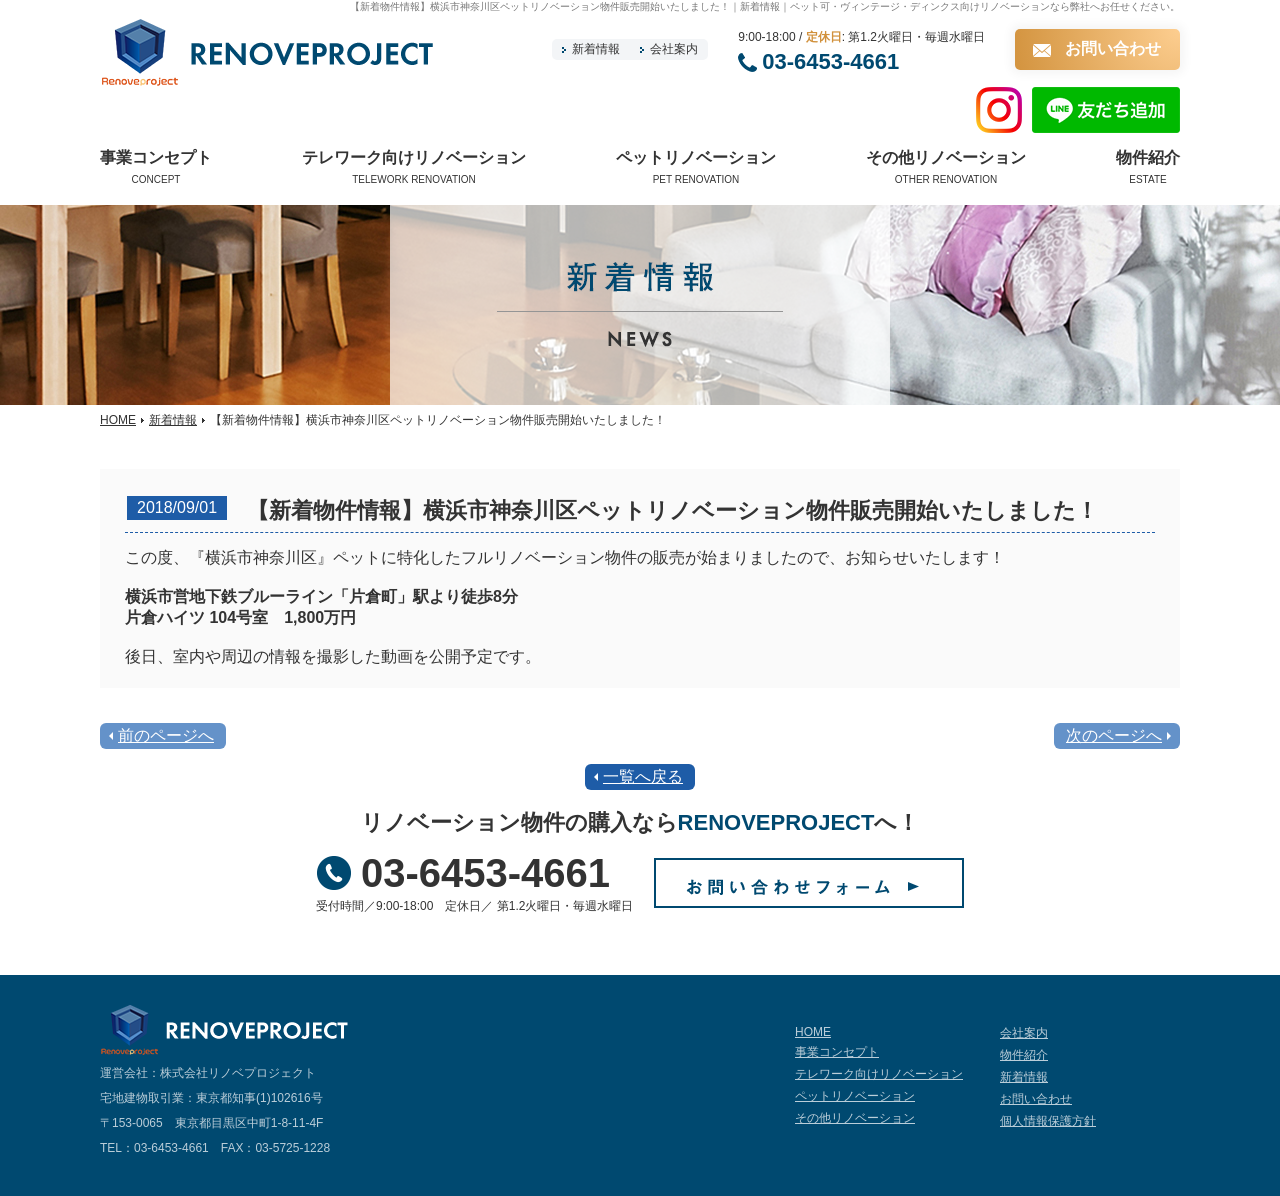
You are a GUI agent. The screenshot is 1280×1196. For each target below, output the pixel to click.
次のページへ (1114, 735)
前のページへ (166, 735)
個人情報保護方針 (1048, 1121)
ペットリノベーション (855, 1096)
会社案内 (674, 49)
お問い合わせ (1113, 48)
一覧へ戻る (643, 776)
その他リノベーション (855, 1118)
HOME (118, 420)
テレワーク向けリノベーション (879, 1074)
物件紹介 (1024, 1055)
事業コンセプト (837, 1052)
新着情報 (596, 49)
